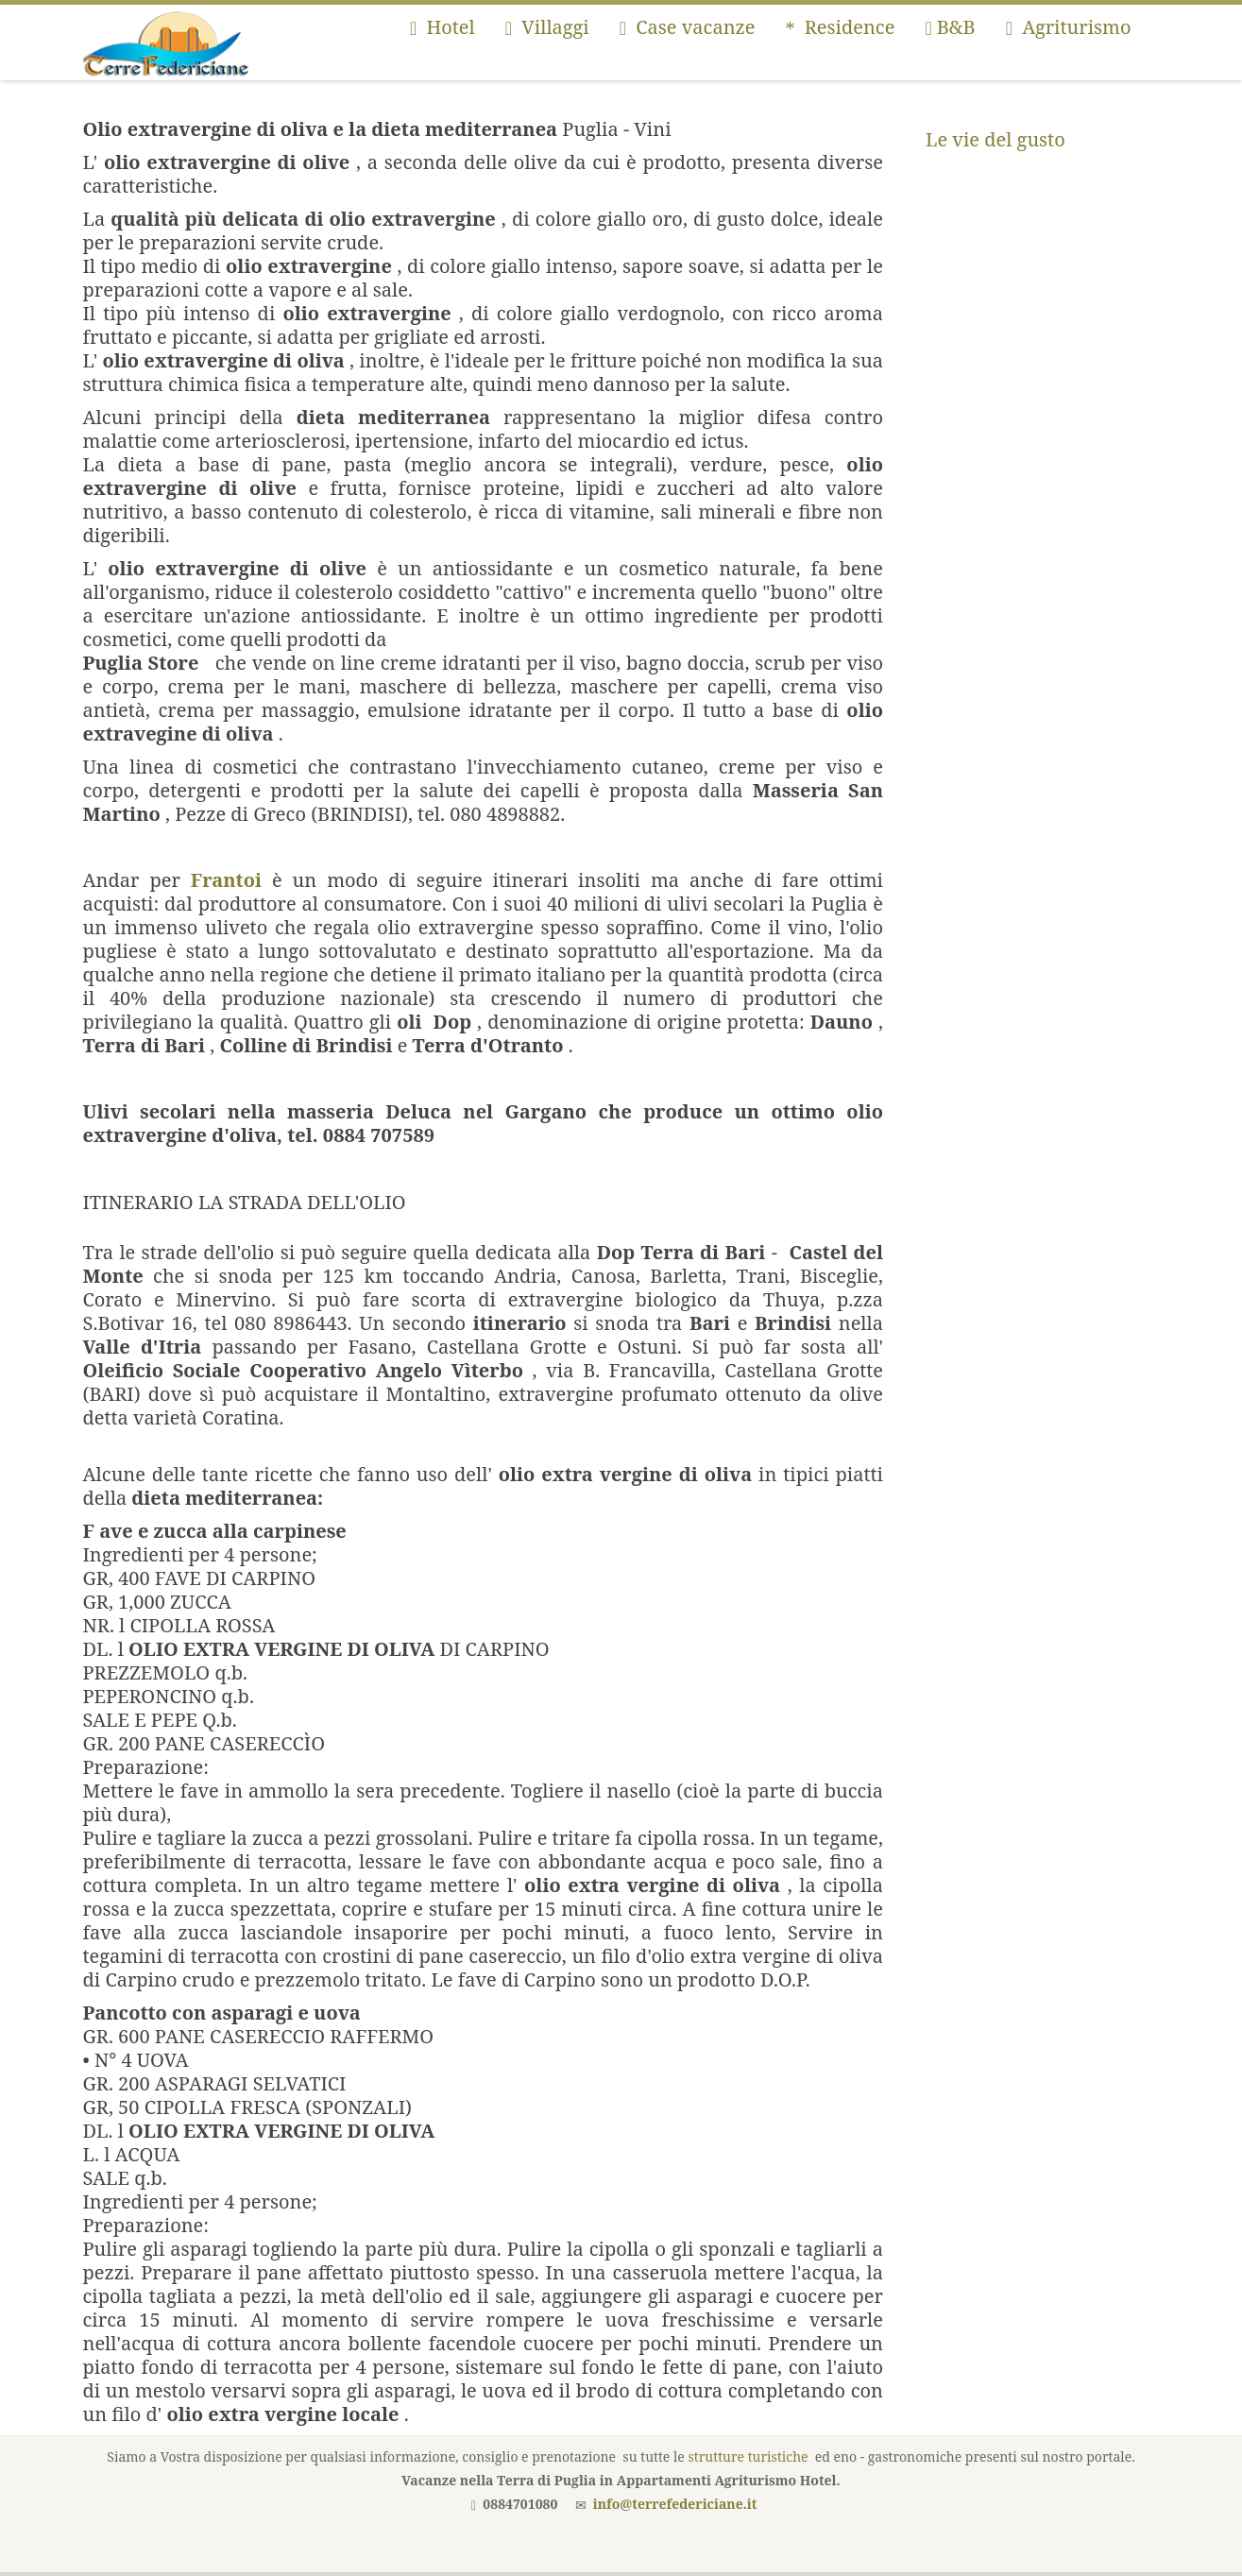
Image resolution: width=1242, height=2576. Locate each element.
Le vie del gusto (995, 139)
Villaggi (547, 27)
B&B (950, 27)
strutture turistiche (748, 2456)
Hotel (442, 27)
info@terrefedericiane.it (675, 2504)
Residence (840, 27)
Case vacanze (688, 27)
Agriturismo (1068, 27)
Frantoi (226, 880)
